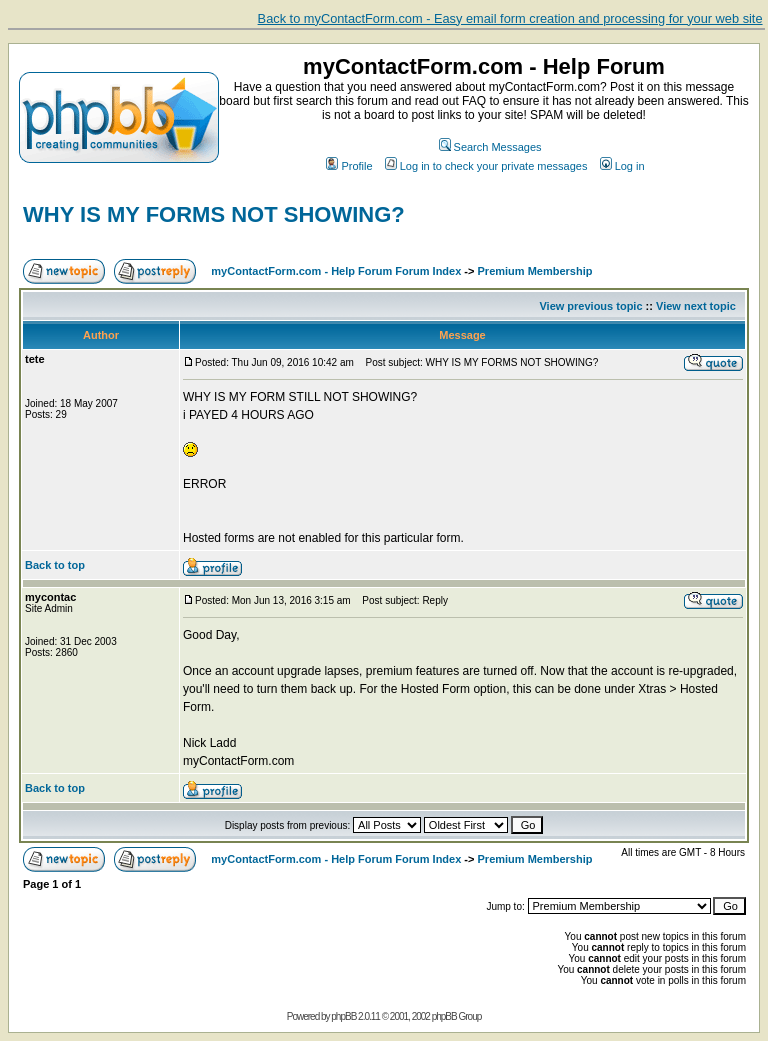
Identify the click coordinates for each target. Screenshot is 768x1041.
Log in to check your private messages (486, 166)
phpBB (343, 1016)
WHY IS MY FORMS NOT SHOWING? (214, 214)
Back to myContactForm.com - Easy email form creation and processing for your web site (510, 18)
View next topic (696, 306)
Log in (622, 166)
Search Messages (490, 147)
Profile (349, 166)
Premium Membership (535, 271)
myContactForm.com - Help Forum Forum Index (336, 271)
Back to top (55, 565)
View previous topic (590, 306)
